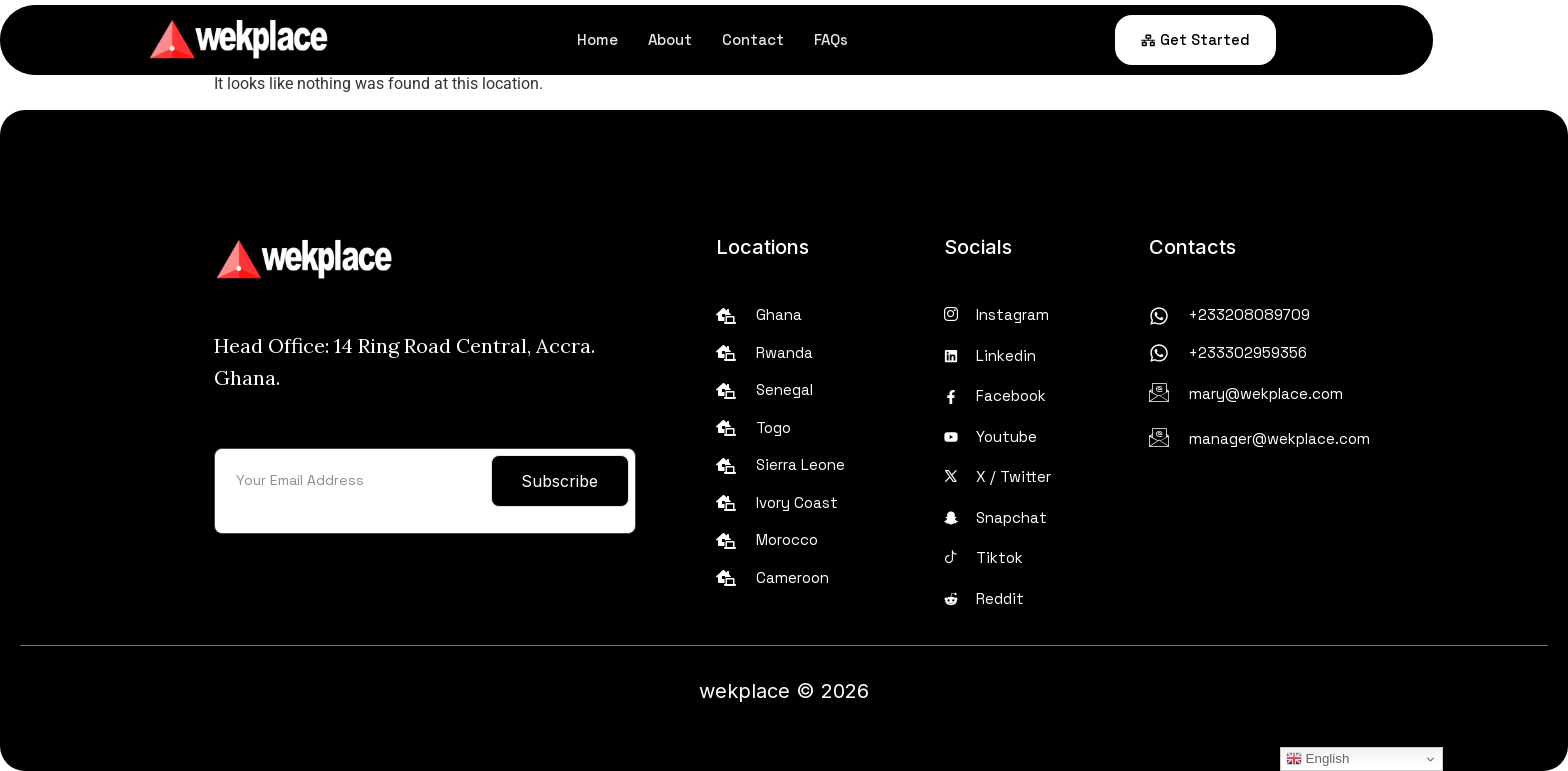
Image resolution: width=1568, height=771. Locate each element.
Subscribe (559, 481)
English (1317, 759)
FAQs (899, 39)
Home (665, 39)
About (738, 39)
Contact (821, 39)
